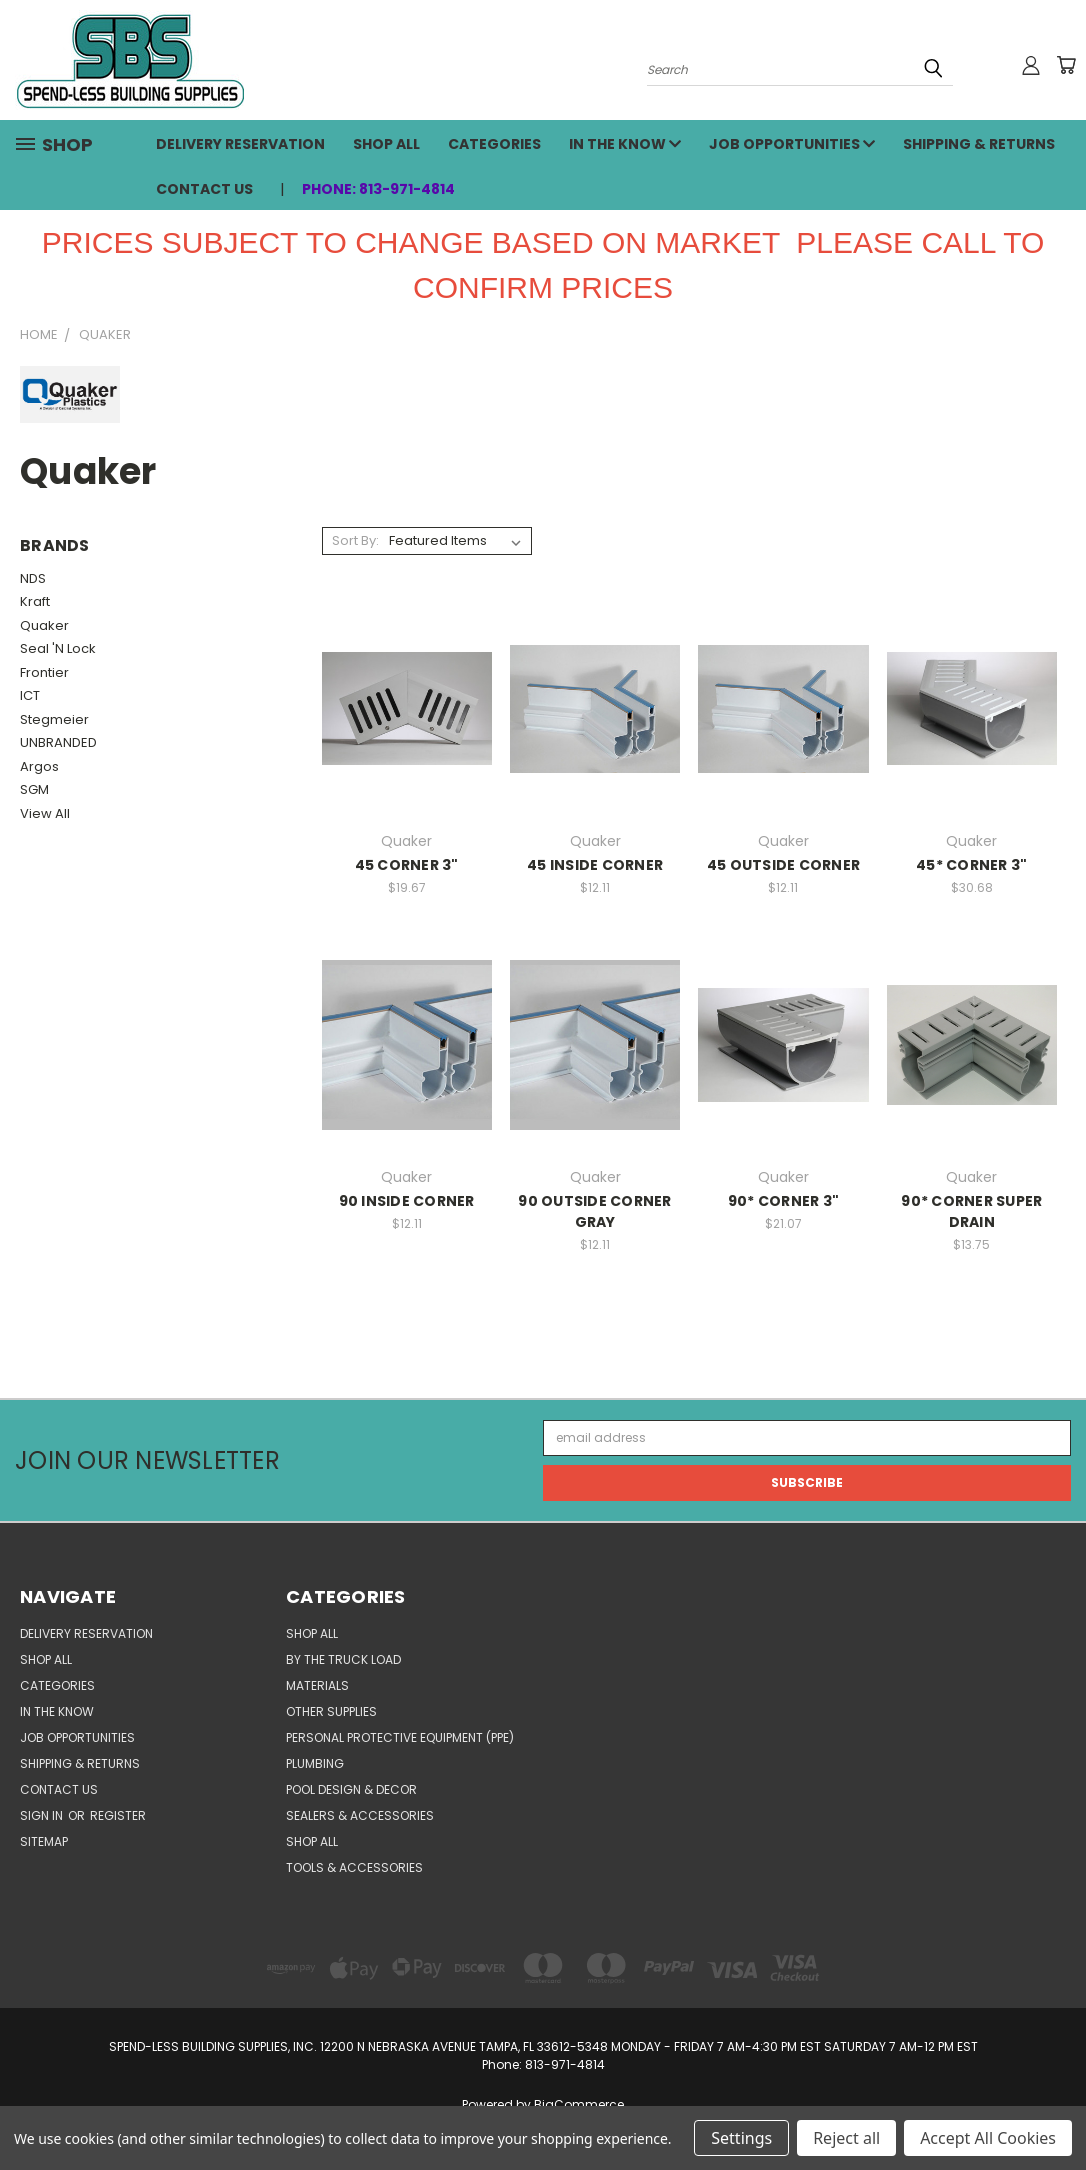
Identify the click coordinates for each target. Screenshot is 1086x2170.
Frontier (44, 672)
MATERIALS (317, 1685)
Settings (741, 2138)
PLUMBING (315, 1763)
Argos (39, 766)
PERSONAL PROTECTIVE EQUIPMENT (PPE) (400, 1737)
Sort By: (355, 540)
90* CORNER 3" (783, 1201)
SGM (34, 789)
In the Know (625, 144)
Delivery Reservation (240, 144)
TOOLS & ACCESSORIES (354, 1867)
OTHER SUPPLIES (331, 1711)
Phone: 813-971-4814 (378, 189)
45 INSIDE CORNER (595, 865)
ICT (30, 695)
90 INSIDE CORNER (407, 1201)
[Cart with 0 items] (1066, 65)
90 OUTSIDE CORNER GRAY (594, 1211)
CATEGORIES (494, 144)
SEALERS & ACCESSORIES (360, 1815)
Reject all (846, 2138)
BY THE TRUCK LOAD (343, 1659)
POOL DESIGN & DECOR (351, 1789)
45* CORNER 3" (971, 865)
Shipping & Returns (979, 144)
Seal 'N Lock (58, 648)
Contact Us (204, 189)
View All (45, 813)
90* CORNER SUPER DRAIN (971, 1211)
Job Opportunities (792, 144)
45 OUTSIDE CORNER (783, 865)
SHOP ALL (386, 144)
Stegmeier (54, 719)
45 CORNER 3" (407, 865)
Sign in (43, 1815)
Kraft (35, 601)
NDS (33, 578)
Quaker (44, 625)
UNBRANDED (58, 742)
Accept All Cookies (988, 2138)
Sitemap (44, 1841)
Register (118, 1815)
